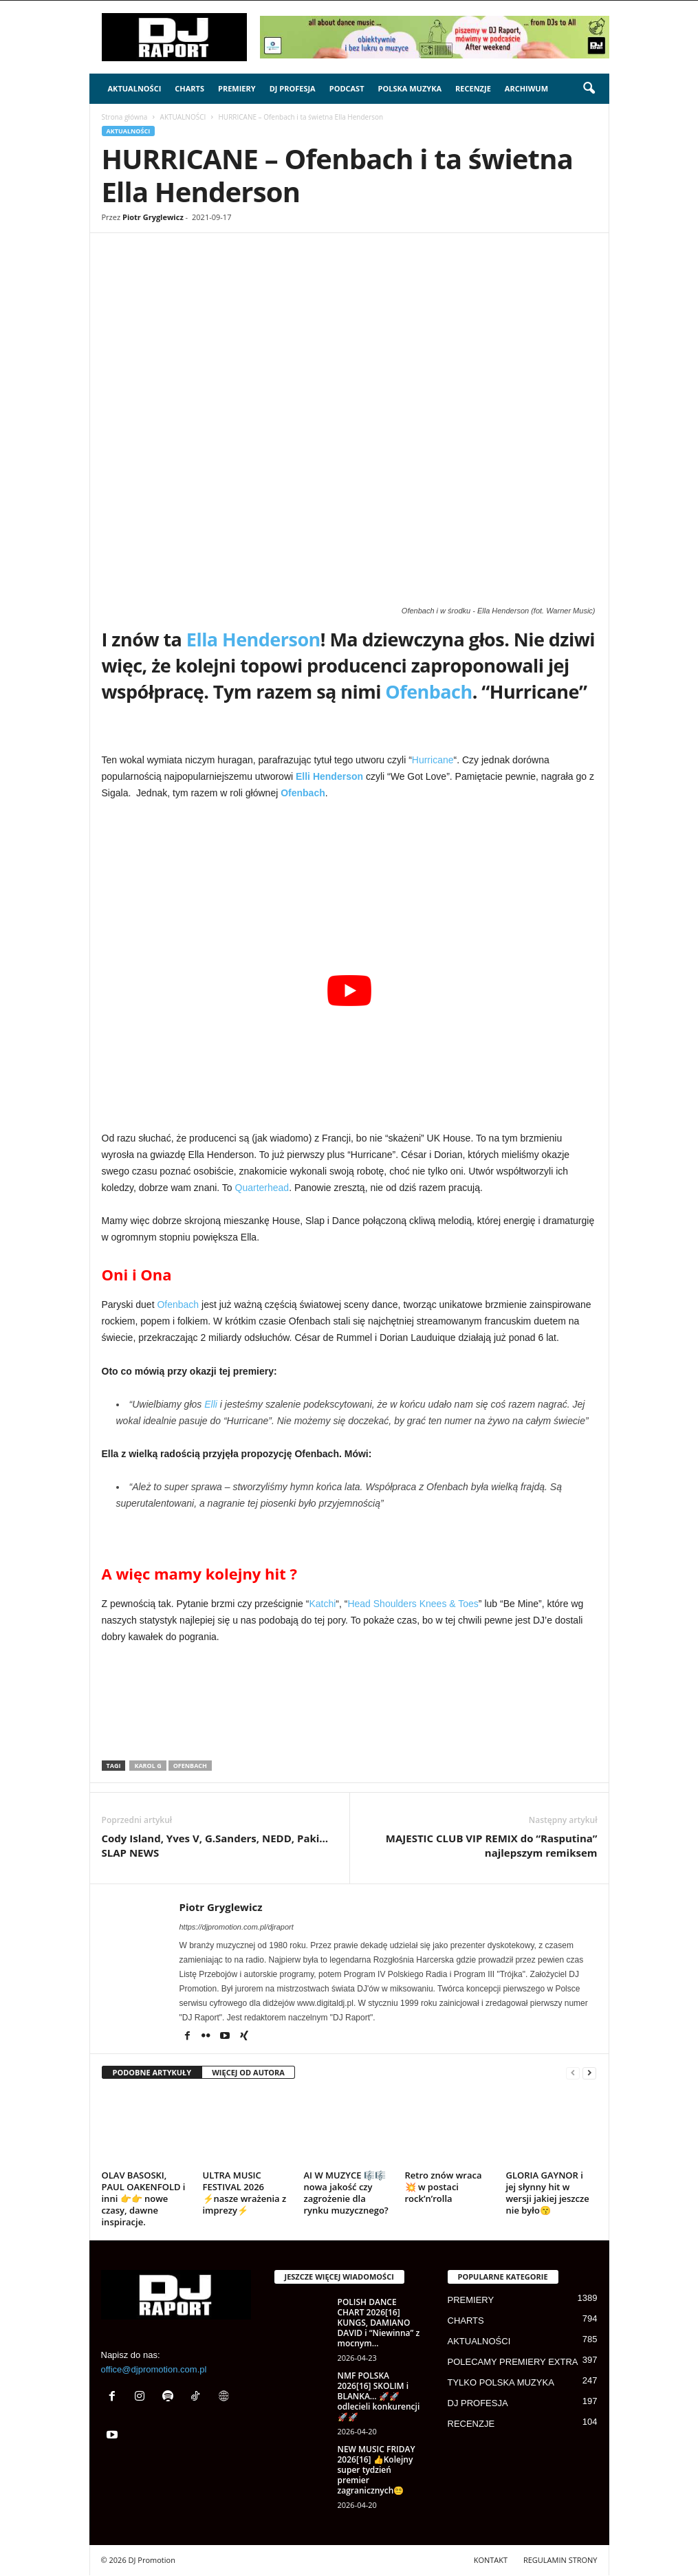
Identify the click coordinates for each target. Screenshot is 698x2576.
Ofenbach (428, 691)
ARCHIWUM (526, 88)
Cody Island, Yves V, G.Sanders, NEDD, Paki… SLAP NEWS (215, 1845)
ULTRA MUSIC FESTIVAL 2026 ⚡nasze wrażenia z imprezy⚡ (245, 2192)
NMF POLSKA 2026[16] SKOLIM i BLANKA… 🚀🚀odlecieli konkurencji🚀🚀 (379, 2396)
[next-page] (589, 2073)
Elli (210, 1404)
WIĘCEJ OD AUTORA (248, 2072)
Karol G (147, 1765)
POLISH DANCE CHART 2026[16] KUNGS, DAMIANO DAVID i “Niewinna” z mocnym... (379, 2322)
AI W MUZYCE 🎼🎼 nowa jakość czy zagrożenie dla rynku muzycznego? (346, 2192)
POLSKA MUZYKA (410, 88)
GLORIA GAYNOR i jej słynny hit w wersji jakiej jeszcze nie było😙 (547, 2192)
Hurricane (433, 759)
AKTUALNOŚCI (135, 88)
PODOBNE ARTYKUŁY (152, 2072)
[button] (589, 89)
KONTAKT (491, 2560)
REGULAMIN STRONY (560, 2560)
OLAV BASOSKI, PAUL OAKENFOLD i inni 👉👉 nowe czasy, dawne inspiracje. (144, 2198)
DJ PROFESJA (293, 88)
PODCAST (346, 88)
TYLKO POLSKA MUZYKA (501, 2382)
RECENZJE (473, 88)
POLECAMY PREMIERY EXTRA (513, 2362)
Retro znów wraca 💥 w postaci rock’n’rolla (443, 2187)
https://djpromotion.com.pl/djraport (236, 1927)
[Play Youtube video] (350, 990)
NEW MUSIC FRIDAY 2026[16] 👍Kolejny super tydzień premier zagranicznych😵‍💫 (376, 2469)
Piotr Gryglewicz (153, 217)
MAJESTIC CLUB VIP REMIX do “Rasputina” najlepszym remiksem (492, 1845)
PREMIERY (237, 88)
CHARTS (189, 88)
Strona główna (125, 117)
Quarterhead (262, 1187)
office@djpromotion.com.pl (154, 2369)
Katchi (322, 1603)
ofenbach (190, 1765)
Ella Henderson (253, 639)
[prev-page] (573, 2073)
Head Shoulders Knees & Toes (412, 1603)
